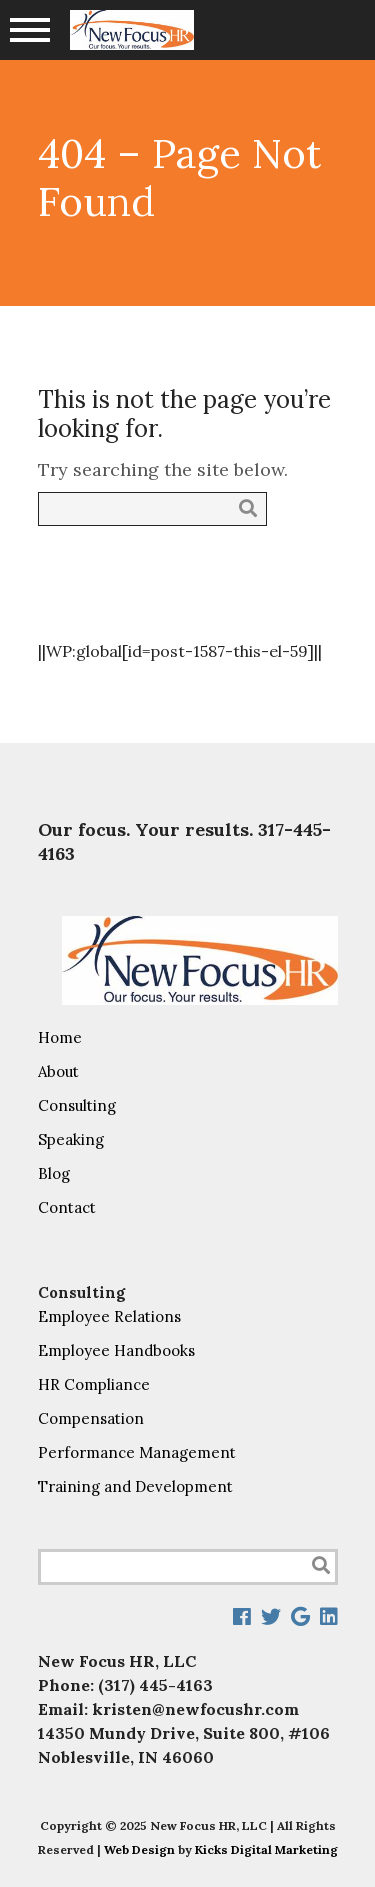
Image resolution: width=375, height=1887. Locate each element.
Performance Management (137, 1452)
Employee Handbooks (116, 1350)
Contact (67, 1207)
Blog (54, 1173)
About (58, 1071)
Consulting (77, 1105)
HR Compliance (94, 1384)
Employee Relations (109, 1316)
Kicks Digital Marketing (266, 1849)
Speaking (71, 1139)
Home (60, 1037)
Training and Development (135, 1486)
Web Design (139, 1849)
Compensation (91, 1418)
